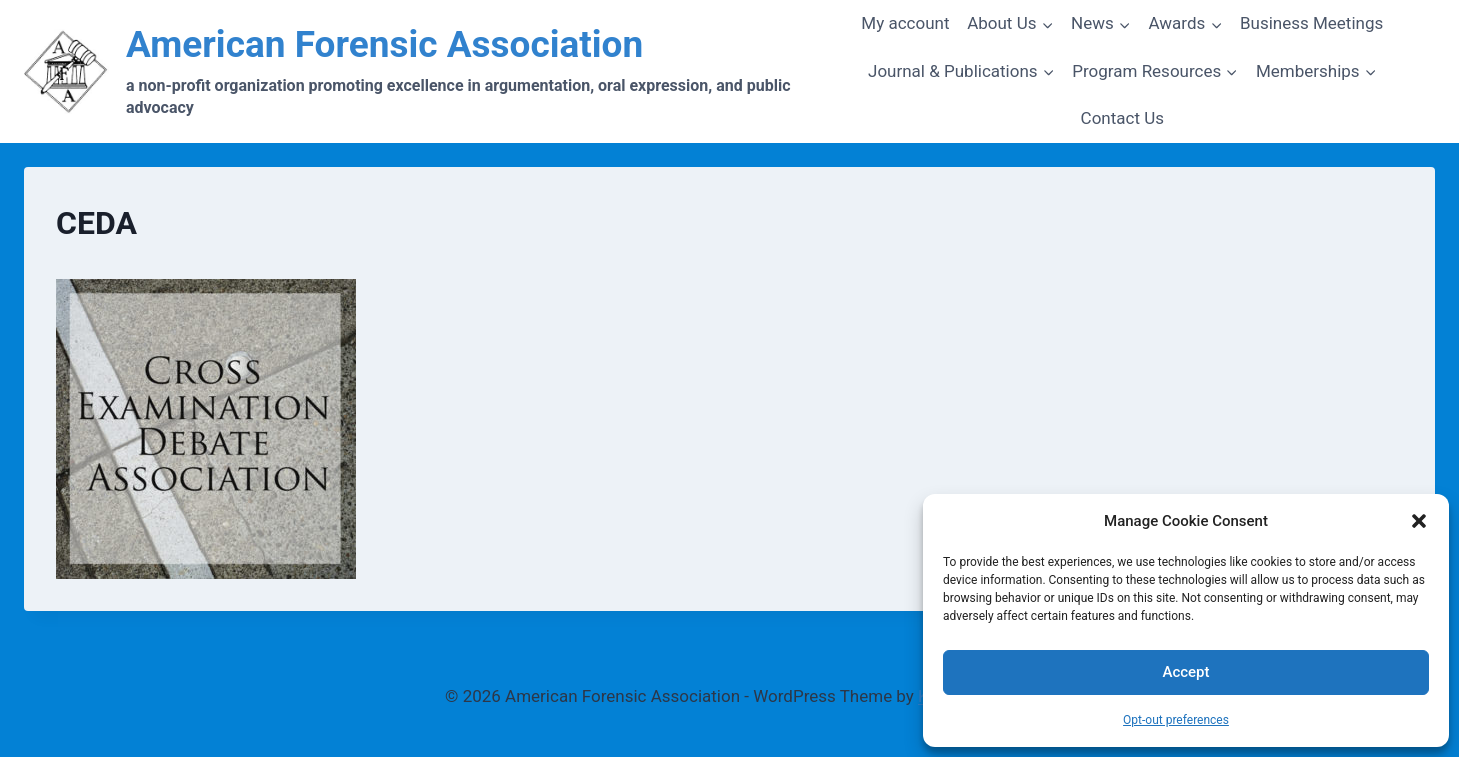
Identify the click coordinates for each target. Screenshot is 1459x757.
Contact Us (1122, 118)
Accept (1185, 672)
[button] (1419, 521)
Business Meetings (1311, 23)
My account (905, 23)
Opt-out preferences (1176, 720)
